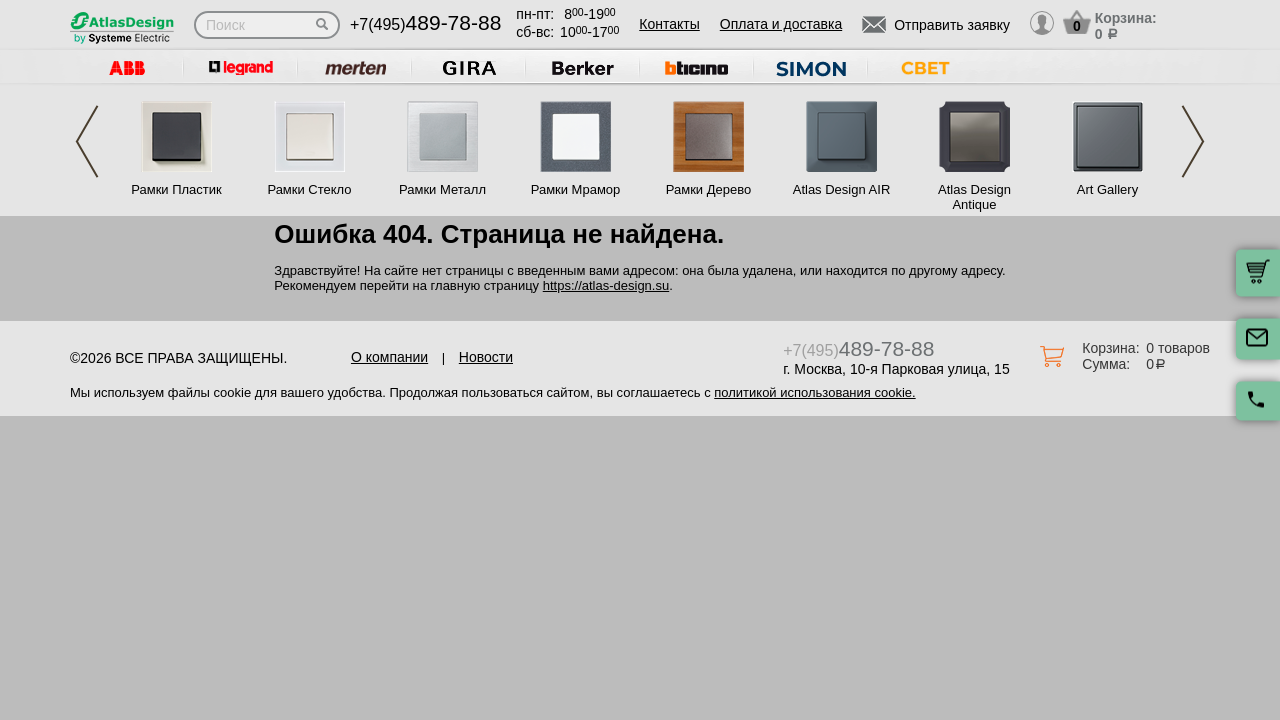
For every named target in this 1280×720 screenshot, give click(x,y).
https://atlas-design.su (606, 285)
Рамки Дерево (708, 189)
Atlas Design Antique (974, 197)
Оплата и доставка (781, 24)
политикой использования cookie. (814, 392)
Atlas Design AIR (842, 189)
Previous (87, 141)
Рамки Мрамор (576, 189)
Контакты (669, 24)
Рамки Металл (442, 189)
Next (1193, 141)
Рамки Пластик (176, 189)
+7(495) (425, 24)
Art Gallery (1107, 189)
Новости (486, 357)
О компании (389, 357)
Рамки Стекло (309, 189)
